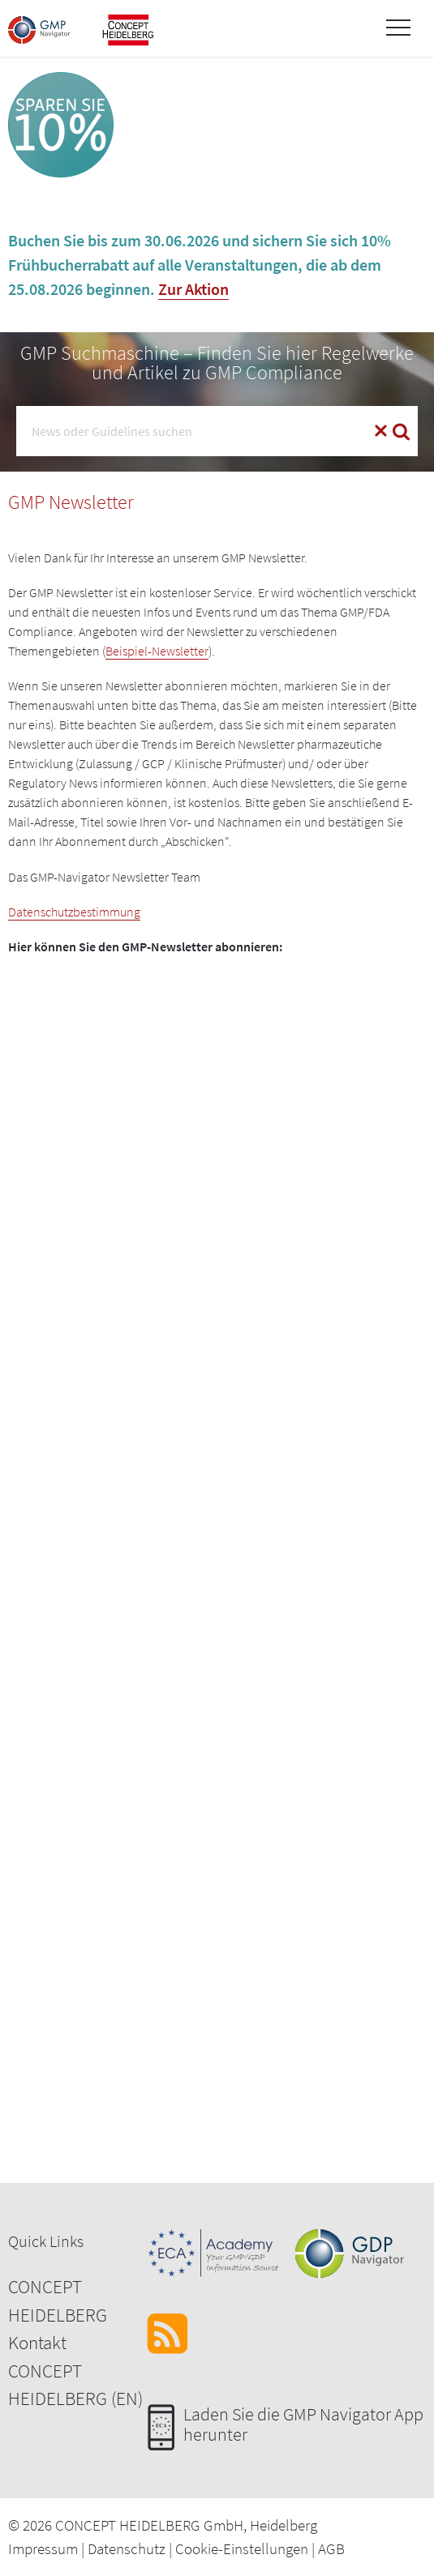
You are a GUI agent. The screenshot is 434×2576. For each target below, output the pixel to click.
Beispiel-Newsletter (156, 651)
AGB (331, 2548)
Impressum (43, 2548)
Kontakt (37, 2342)
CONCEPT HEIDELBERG (57, 2300)
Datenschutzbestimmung (74, 912)
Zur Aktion (193, 289)
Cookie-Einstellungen (241, 2548)
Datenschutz (126, 2548)
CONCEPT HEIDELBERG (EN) (75, 2385)
